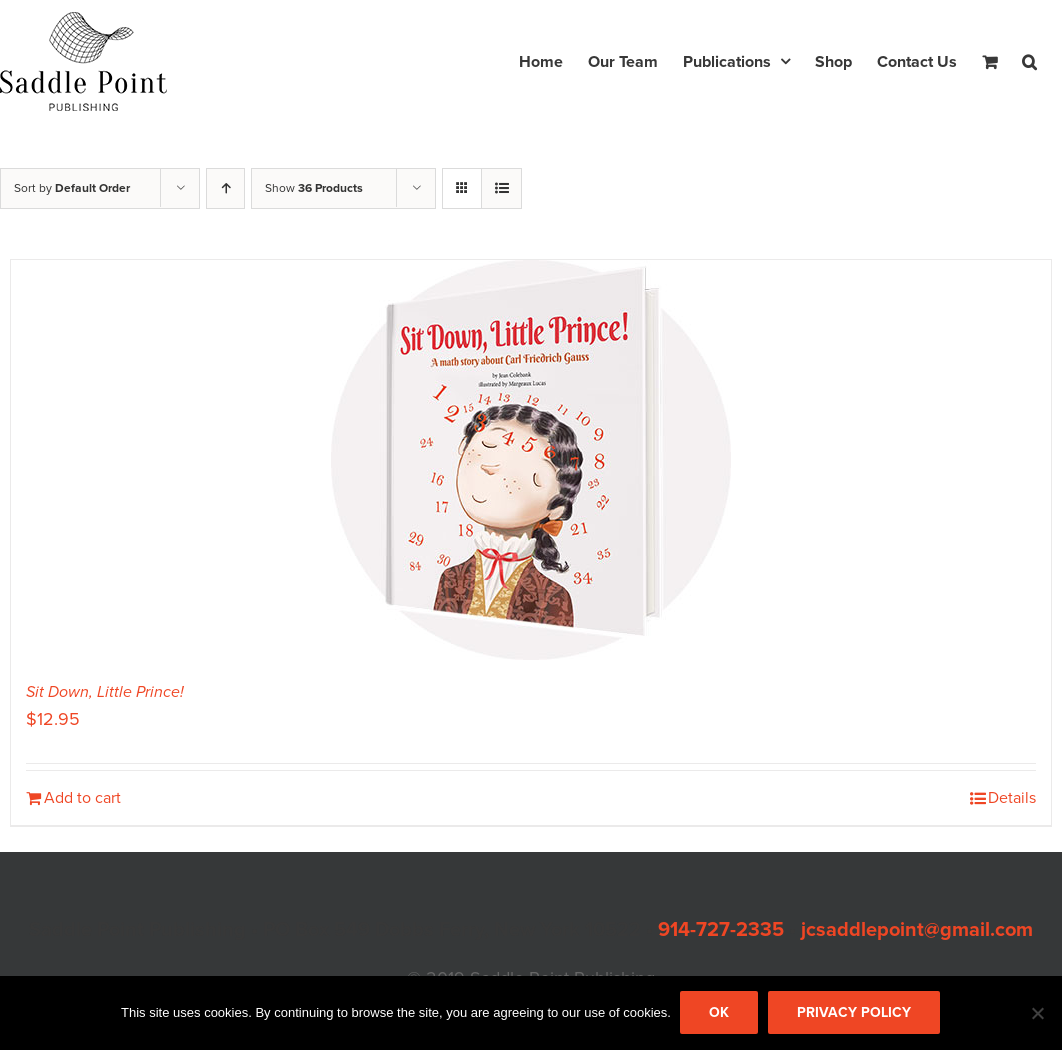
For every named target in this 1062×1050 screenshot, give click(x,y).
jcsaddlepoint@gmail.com (917, 930)
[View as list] (501, 188)
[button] (1029, 61)
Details (1012, 798)
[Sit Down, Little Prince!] (531, 460)
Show (314, 188)
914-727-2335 (721, 930)
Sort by (72, 188)
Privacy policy (855, 1013)
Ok (720, 1013)
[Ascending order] (225, 188)
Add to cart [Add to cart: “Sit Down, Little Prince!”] (82, 798)
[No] (1037, 1014)
